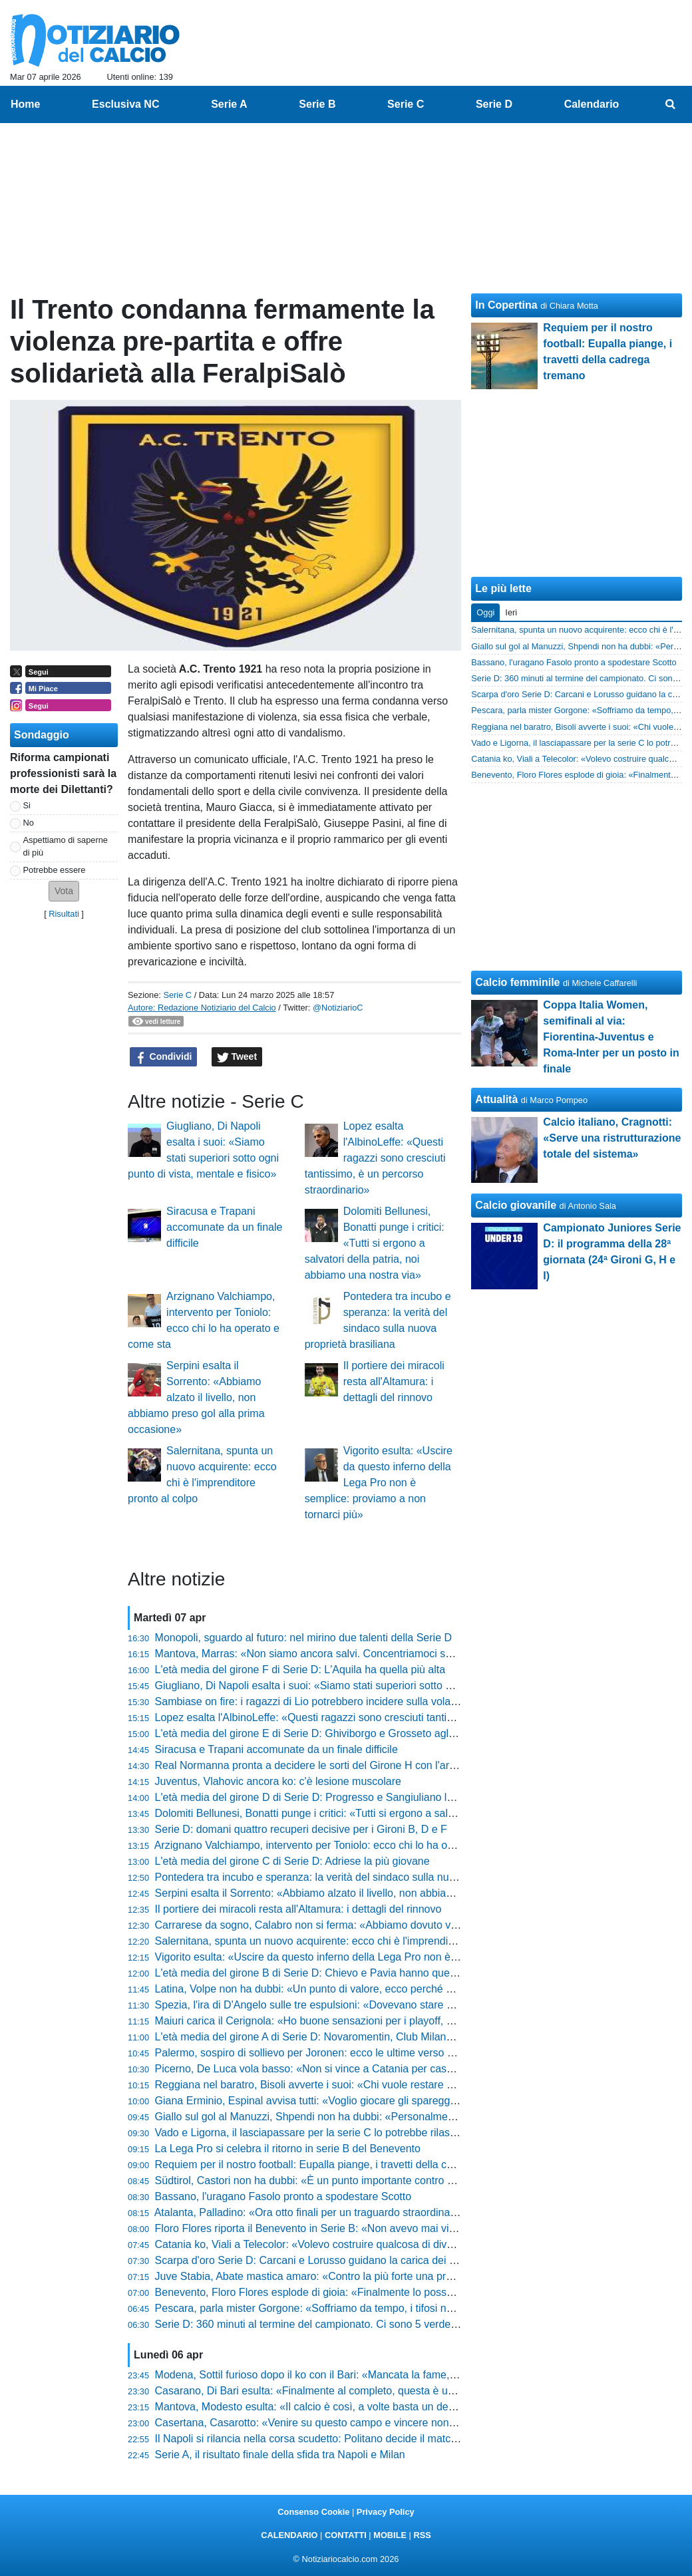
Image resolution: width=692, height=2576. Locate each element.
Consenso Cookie (313, 2512)
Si (27, 805)
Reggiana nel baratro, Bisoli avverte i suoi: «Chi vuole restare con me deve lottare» (350, 2084)
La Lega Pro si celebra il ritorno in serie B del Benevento (288, 2148)
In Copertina (506, 305)
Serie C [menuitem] (405, 104)
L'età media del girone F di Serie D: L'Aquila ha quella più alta (300, 1669)
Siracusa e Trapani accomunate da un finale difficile (224, 1227)
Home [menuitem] (25, 104)
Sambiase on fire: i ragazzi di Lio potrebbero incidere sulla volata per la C (327, 1701)
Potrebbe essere (54, 870)
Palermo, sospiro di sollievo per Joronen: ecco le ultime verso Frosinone (324, 2052)
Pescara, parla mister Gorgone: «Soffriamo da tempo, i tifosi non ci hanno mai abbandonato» (374, 2308)
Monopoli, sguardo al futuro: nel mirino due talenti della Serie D (303, 1637)
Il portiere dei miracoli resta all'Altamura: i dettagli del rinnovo (393, 1381)
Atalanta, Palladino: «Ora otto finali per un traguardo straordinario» (311, 2212)
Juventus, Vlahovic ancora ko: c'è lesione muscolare (278, 1781)
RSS (422, 2535)
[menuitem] (670, 104)
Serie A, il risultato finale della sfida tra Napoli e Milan (280, 2454)
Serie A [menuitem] (229, 104)
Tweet (237, 1057)
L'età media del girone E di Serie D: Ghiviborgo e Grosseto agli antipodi (323, 1733)
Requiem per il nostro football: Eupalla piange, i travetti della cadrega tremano (338, 2164)
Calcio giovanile (515, 1205)
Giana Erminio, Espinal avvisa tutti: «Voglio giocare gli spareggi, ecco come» (335, 2100)
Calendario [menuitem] (591, 104)
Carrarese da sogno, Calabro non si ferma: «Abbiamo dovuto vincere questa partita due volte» (377, 1925)
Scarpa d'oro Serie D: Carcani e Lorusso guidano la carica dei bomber (320, 2260)
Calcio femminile (517, 982)
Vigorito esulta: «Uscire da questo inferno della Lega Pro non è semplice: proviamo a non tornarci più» (378, 1482)
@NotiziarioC (338, 1008)
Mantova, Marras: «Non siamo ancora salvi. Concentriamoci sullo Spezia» (329, 1653)
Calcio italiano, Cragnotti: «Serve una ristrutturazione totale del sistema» (612, 1138)
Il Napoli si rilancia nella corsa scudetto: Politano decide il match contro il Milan (340, 2438)
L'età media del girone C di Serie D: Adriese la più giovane (292, 1861)
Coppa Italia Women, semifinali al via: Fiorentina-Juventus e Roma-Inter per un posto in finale (611, 1036)
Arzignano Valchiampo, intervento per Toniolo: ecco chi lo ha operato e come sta (343, 1845)
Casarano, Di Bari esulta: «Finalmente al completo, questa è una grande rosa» (340, 2390)
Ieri (511, 612)
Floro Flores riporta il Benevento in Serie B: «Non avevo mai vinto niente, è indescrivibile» (366, 2228)
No (28, 823)
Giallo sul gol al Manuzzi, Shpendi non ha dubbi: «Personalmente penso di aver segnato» (365, 2116)
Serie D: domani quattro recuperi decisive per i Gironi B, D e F (301, 1829)
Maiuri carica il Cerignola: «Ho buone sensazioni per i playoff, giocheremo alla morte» (356, 2020)
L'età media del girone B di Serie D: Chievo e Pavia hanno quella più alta (326, 1973)
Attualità (496, 1099)
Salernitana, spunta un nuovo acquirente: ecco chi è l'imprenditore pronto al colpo (347, 1941)
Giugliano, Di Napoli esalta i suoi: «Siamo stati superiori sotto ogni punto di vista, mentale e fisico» (386, 1685)
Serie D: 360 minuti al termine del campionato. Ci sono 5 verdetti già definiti (332, 2324)
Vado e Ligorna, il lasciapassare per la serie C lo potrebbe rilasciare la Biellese (340, 2132)
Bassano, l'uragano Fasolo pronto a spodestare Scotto (283, 2196)
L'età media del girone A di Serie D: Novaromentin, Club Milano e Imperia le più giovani (360, 2036)
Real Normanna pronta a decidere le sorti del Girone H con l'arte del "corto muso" (346, 1765)
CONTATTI (346, 2535)
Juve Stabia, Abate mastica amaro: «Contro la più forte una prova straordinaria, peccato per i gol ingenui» (404, 2276)
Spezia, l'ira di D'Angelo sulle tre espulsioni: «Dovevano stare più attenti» (327, 2005)
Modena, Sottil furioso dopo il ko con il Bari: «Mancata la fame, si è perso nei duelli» (352, 2374)
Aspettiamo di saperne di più (65, 846)
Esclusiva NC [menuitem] (125, 104)
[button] (64, 891)
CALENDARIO (289, 2535)
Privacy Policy (386, 2512)
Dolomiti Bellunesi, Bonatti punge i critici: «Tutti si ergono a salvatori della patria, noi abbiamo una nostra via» (374, 1243)
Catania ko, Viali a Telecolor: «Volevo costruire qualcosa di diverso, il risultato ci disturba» (365, 2244)
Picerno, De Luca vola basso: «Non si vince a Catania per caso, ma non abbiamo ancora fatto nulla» (392, 2068)
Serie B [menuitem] (317, 104)
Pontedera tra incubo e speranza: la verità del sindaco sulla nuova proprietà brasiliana (357, 1877)
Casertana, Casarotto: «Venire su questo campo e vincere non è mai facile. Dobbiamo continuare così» (398, 2422)
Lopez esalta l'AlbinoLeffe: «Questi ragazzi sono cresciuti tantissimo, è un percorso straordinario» (375, 1158)
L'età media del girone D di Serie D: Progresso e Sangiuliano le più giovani (331, 1797)
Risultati (64, 914)
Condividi (163, 1057)
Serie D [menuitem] (494, 104)
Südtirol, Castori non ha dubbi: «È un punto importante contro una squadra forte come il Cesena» (384, 2180)
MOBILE (390, 2535)
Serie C (177, 995)
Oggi (485, 612)
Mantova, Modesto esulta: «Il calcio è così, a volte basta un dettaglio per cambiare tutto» (363, 2406)
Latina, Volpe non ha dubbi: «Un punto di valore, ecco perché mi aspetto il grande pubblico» (371, 1989)
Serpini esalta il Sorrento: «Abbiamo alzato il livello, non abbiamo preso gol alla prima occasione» (196, 1397)
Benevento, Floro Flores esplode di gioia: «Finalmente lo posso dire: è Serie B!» (343, 2292)
